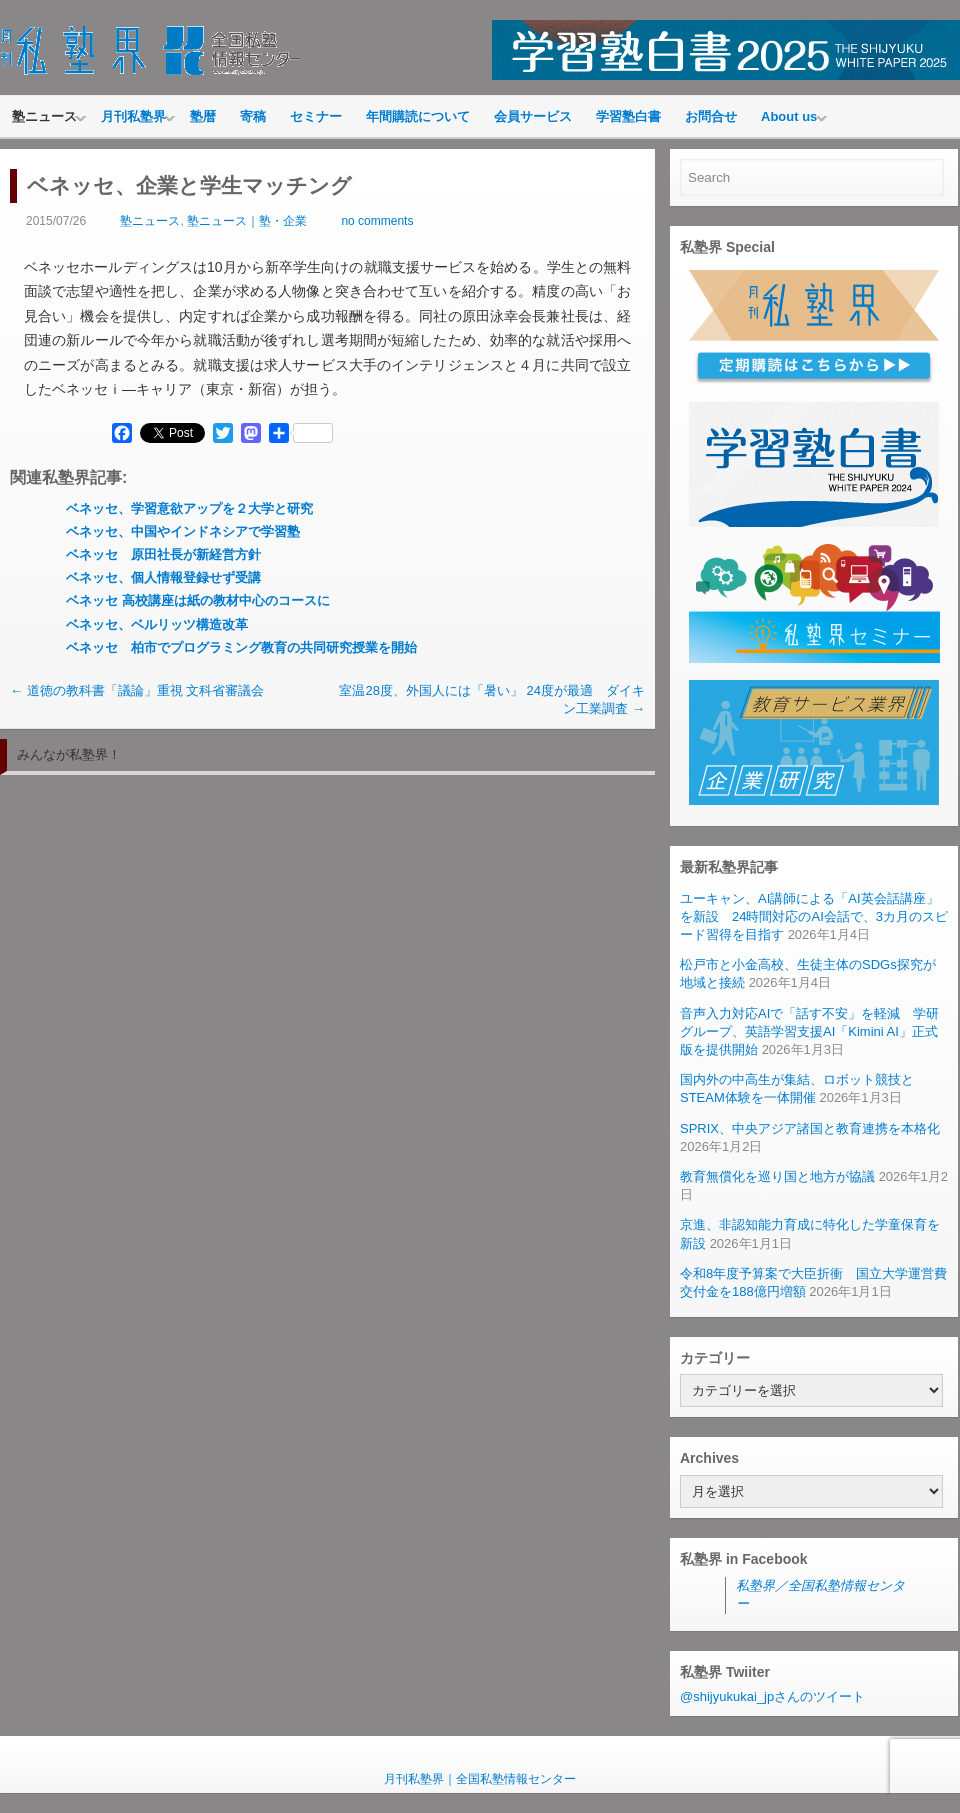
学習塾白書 (628, 116)
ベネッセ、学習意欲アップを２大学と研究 (189, 508)
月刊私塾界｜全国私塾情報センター (480, 1779)
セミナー (316, 116)
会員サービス (533, 116)
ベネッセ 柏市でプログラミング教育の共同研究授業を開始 (241, 647)
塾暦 (203, 116)
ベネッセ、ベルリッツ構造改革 (157, 624)
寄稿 (253, 116)
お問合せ (711, 116)
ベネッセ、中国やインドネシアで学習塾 (183, 531)
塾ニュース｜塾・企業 (247, 221)
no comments (377, 221)
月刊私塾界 (133, 116)
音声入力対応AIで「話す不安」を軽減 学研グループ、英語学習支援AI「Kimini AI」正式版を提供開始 (809, 1031)
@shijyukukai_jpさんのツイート (772, 1696)
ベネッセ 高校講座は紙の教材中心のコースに (198, 600)
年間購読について (418, 116)
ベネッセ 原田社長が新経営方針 (163, 554)
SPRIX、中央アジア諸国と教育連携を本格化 (810, 1128)
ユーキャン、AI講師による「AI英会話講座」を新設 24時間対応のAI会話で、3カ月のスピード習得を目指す (814, 916)
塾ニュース (44, 116)
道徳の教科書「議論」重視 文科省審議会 (137, 690)
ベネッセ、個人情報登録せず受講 (163, 577)
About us (789, 116)
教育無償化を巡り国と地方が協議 (777, 1176)
